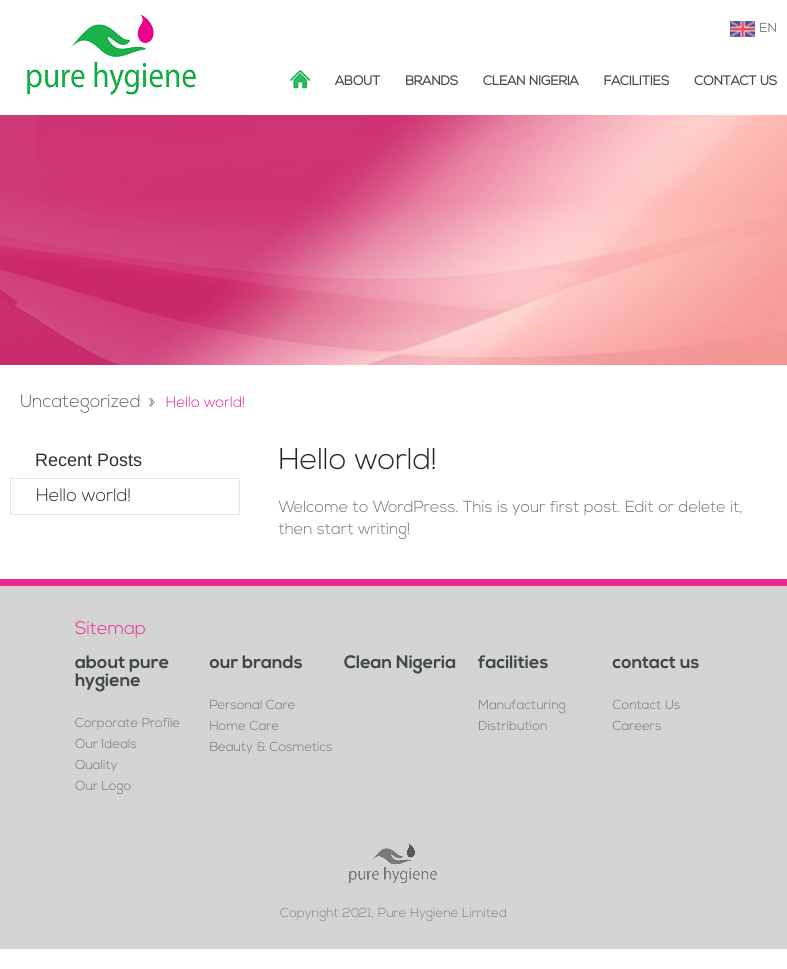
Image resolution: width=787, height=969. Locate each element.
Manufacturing (522, 706)
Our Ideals (106, 745)
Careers (637, 727)
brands (431, 82)
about (357, 82)
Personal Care (252, 706)
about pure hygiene (122, 673)
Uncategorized (80, 402)
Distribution (512, 727)
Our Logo (103, 787)
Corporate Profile (127, 724)
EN (768, 29)
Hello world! (83, 496)
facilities (637, 82)
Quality (96, 766)
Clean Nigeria (531, 82)
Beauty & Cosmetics (270, 748)
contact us (656, 664)
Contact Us (735, 82)
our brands (255, 664)
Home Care (244, 727)
